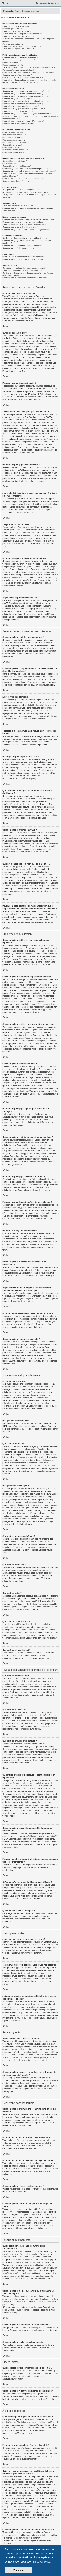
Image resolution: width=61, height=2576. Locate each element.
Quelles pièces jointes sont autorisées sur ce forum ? (23, 257)
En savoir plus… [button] (42, 2561)
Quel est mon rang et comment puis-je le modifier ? (22, 77)
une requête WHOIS (28, 2487)
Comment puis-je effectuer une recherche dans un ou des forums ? (28, 219)
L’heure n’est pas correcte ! (13, 65)
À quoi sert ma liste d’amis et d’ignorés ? (18, 206)
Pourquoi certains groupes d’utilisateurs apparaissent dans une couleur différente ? (27, 174)
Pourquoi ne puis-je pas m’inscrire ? (16, 31)
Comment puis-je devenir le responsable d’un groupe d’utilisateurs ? (29, 171)
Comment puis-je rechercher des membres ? (20, 227)
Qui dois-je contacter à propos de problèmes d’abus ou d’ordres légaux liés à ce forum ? (27, 274)
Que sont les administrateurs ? (14, 161)
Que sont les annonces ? (12, 145)
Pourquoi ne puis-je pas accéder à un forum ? (20, 106)
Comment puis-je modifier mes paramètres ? (20, 57)
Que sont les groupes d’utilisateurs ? (16, 166)
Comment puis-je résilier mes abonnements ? (20, 248)
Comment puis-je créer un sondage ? (17, 99)
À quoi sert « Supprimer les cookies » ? (18, 49)
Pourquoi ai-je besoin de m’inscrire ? (16, 26)
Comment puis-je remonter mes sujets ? (18, 124)
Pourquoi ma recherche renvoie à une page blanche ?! (24, 224)
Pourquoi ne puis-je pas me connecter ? (18, 36)
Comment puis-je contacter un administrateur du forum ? (24, 278)
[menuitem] (5, 3)
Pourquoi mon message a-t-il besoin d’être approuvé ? (24, 121)
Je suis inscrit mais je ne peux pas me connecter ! (22, 34)
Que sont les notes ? (10, 147)
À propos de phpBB (10, 2433)
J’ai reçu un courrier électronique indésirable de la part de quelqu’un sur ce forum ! (29, 196)
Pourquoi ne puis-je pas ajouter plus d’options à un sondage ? (27, 101)
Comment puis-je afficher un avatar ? (17, 75)
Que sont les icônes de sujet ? (14, 152)
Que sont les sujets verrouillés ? (15, 150)
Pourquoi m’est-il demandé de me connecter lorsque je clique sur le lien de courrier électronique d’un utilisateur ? (29, 81)
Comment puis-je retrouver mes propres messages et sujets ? (26, 230)
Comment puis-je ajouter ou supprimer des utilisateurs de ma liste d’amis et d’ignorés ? (28, 209)
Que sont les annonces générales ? (16, 142)
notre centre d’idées (44, 2453)
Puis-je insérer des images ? (13, 140)
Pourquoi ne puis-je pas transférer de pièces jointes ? (23, 109)
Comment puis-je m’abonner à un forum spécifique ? (23, 245)
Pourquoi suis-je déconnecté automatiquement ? (21, 46)
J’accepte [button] (18, 2570)
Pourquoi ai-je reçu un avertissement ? (17, 111)
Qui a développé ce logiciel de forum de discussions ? (23, 268)
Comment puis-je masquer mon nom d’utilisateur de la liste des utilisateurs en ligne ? (27, 61)
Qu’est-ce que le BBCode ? (13, 132)
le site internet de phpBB (13, 778)
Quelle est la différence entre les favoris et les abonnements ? (26, 238)
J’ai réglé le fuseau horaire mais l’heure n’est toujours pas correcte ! (29, 67)
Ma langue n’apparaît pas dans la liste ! (18, 70)
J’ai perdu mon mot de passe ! (14, 44)
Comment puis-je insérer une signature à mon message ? (25, 96)
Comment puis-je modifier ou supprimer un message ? (24, 94)
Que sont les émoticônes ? (13, 137)
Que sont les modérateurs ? (13, 163)
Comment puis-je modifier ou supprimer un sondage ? (23, 104)
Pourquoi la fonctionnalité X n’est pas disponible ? (22, 270)
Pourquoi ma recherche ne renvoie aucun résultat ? (22, 222)
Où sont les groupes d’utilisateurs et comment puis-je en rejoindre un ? (30, 169)
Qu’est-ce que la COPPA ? (12, 29)
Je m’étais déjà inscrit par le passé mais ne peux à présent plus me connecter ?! (29, 40)
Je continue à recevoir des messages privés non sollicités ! (25, 192)
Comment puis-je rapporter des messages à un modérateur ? (26, 114)
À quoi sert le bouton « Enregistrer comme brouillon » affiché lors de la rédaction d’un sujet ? (30, 117)
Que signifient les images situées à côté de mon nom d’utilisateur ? (28, 72)
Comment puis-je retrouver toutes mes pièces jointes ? (24, 259)
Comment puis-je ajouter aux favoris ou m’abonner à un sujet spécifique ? (26, 242)
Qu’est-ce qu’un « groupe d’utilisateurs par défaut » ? (23, 178)
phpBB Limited (20, 2422)
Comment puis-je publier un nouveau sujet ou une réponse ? (26, 91)
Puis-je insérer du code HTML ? (14, 135)
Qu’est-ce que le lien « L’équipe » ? (16, 181)
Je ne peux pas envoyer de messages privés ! (20, 190)
